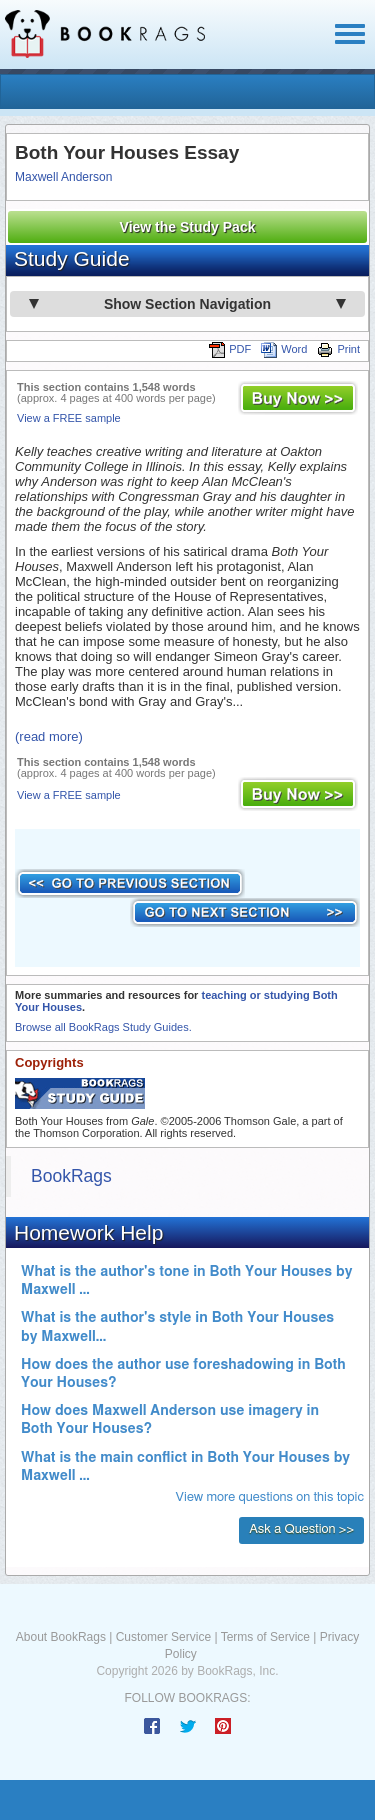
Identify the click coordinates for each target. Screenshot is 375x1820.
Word (284, 349)
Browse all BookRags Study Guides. (103, 1027)
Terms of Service (265, 1637)
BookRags (71, 1176)
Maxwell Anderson (63, 177)
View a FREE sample (69, 418)
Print (338, 349)
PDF (230, 349)
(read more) (49, 736)
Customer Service (163, 1637)
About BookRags (61, 1637)
